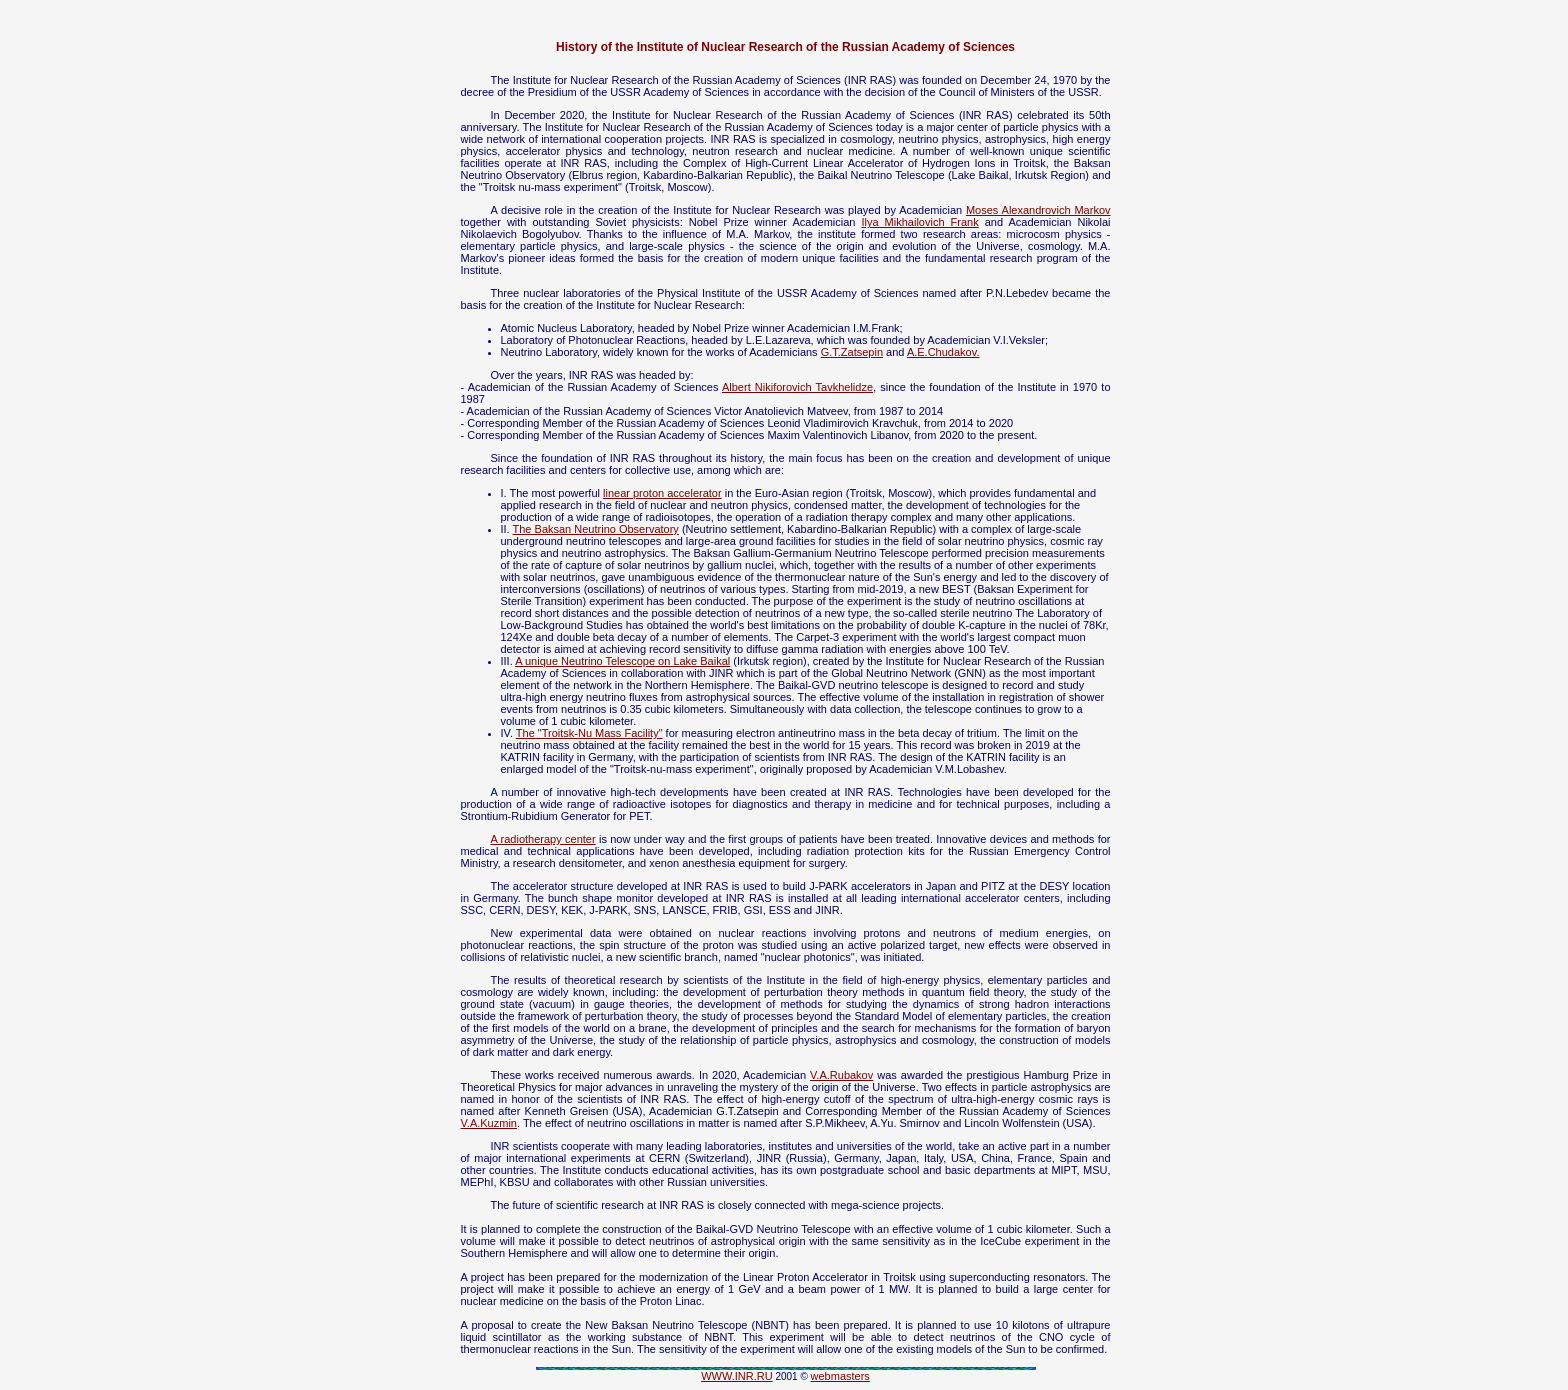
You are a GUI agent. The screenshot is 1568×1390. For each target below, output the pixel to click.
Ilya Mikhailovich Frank (919, 222)
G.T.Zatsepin (852, 352)
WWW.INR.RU (736, 1376)
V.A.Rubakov (841, 1075)
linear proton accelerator (662, 493)
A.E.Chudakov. (943, 352)
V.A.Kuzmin (489, 1123)
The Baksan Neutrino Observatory (596, 529)
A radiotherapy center (543, 839)
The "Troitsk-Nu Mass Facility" (589, 733)
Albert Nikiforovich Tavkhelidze (797, 387)
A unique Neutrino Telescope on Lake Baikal (622, 661)
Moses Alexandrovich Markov (1038, 210)
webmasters (840, 1376)
